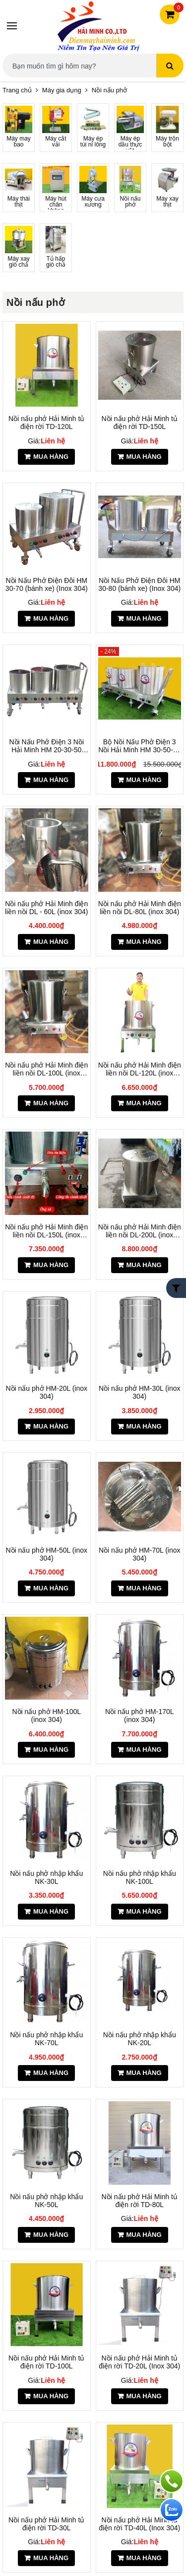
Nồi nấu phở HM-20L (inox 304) (46, 1392)
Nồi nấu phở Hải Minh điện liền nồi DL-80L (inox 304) (139, 908)
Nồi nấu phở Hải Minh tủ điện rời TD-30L (46, 2524)
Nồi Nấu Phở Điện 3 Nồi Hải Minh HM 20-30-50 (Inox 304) (46, 746)
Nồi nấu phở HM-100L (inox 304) (46, 1715)
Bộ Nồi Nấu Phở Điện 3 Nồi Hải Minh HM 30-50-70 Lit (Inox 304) (139, 746)
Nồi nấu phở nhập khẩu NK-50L (46, 2201)
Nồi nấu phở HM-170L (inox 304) (139, 1715)
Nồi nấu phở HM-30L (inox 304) (140, 1392)
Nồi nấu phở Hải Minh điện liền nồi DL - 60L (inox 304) (46, 908)
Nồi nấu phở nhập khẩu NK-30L (46, 1877)
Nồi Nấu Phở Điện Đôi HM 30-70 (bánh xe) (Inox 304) (46, 584)
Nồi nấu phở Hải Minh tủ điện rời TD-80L (140, 2201)
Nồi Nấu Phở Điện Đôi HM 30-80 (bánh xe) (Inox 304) (139, 584)
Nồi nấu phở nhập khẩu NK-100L (139, 1877)
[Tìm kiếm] (170, 65)
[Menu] (12, 26)
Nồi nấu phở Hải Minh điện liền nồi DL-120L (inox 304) (139, 1069)
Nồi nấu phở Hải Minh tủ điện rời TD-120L (46, 422)
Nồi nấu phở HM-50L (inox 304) (46, 1554)
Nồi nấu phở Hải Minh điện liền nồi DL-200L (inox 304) (139, 1231)
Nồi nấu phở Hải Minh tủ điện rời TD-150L (140, 422)
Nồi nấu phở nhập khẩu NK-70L (46, 2039)
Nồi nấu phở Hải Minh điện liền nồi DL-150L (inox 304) (46, 1231)
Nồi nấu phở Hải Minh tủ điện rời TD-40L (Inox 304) (139, 2524)
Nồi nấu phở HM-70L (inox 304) (140, 1554)
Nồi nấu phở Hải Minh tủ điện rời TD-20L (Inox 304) (139, 2362)
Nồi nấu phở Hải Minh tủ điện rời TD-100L (46, 2362)
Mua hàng (50, 456)
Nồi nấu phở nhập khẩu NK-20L (139, 2039)
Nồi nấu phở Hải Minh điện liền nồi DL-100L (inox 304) (46, 1069)
